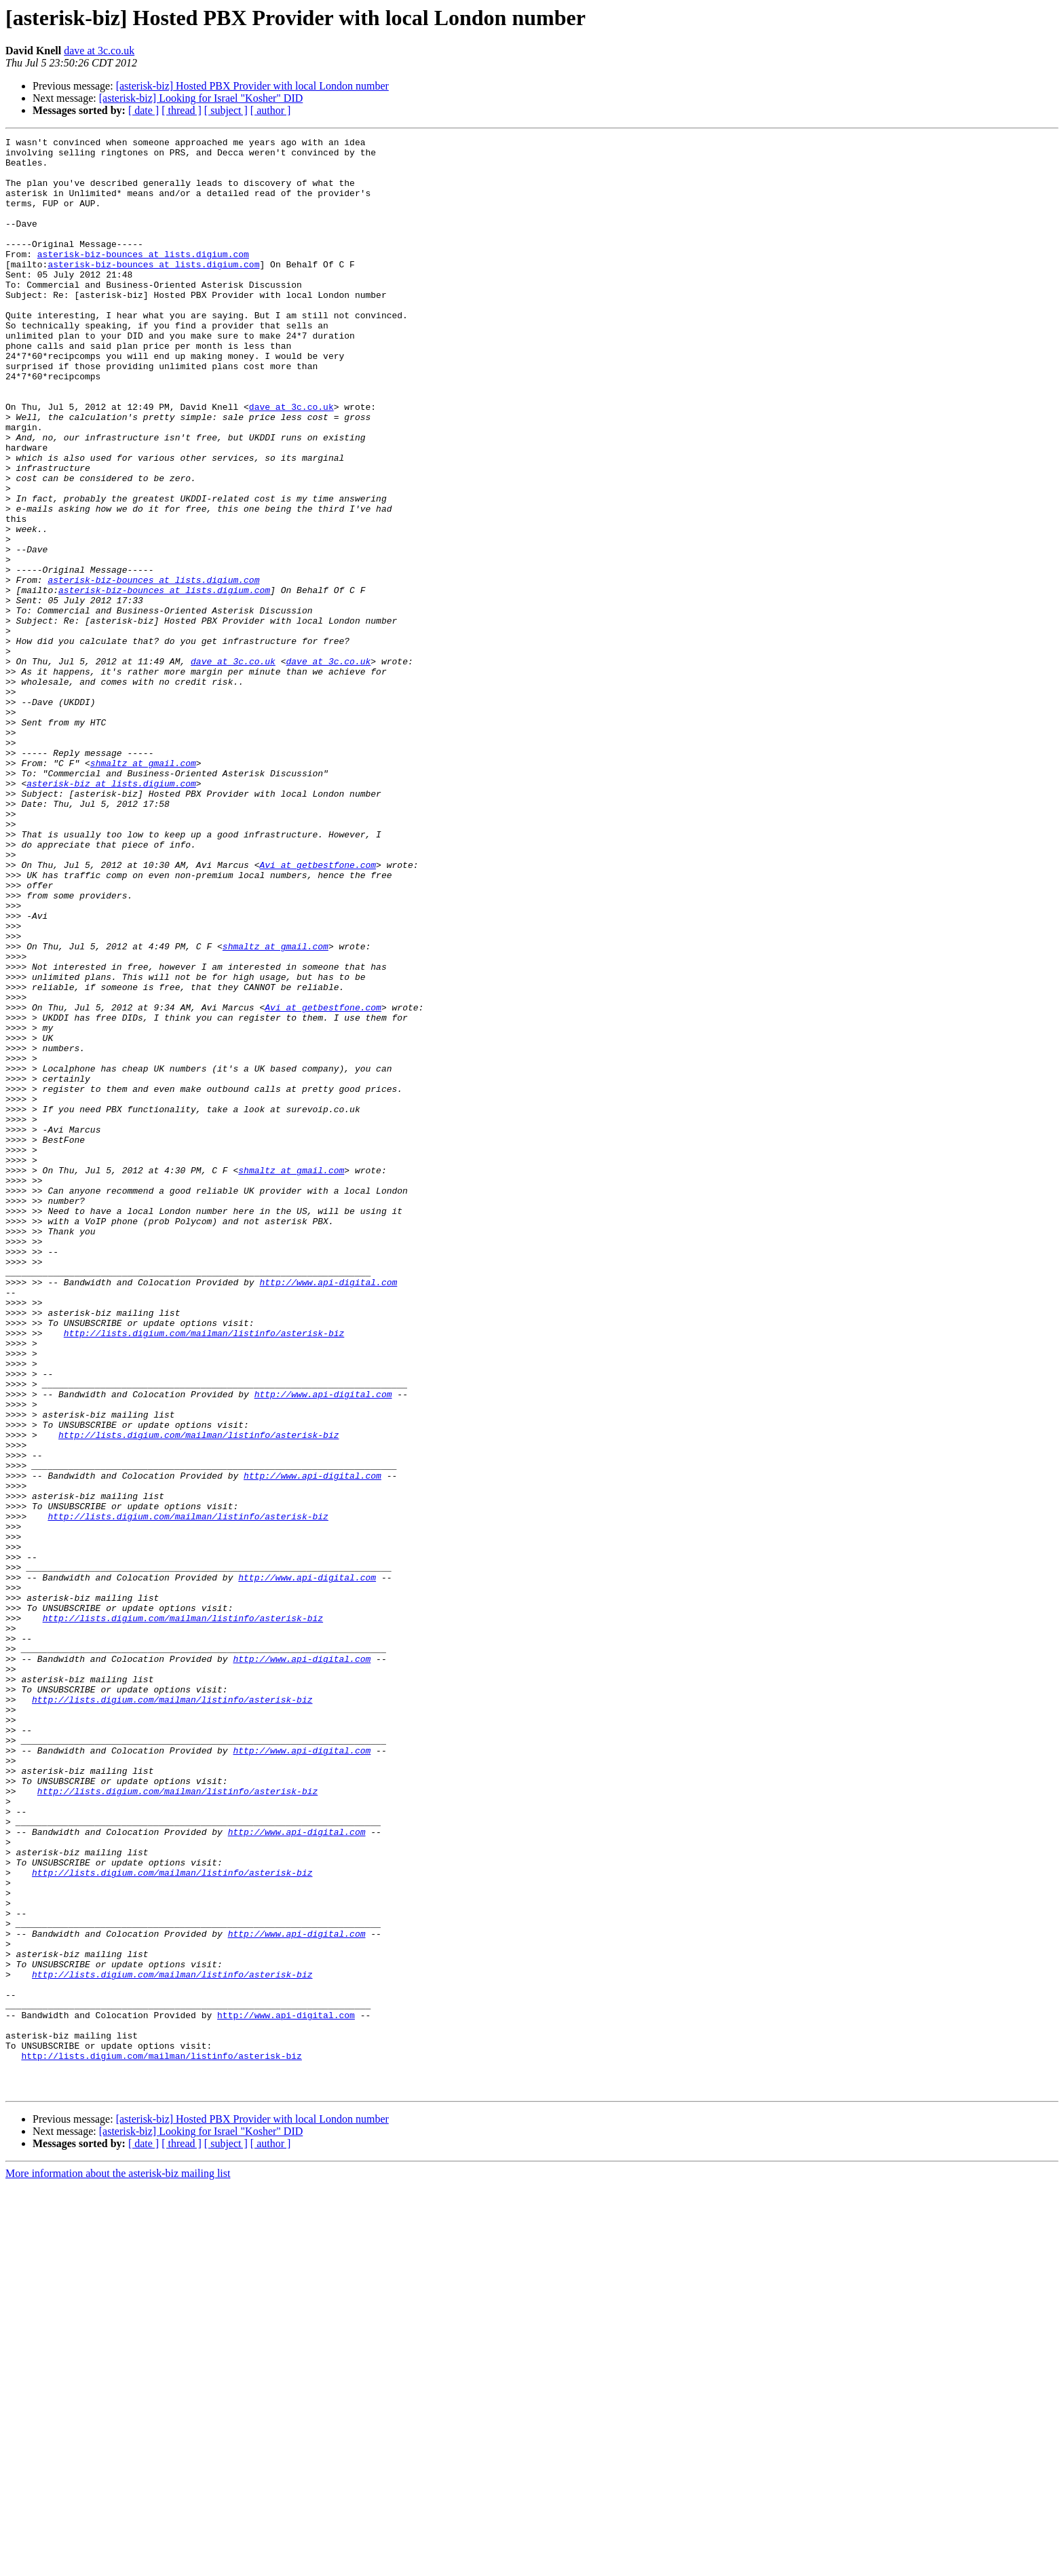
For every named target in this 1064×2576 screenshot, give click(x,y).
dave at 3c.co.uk (99, 50)
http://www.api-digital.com (328, 1512)
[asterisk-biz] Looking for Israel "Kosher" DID (201, 98)
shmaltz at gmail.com (143, 889)
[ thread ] (182, 110)
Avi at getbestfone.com (317, 1011)
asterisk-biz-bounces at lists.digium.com (143, 278)
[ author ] (270, 110)
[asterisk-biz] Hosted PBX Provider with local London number (252, 86)
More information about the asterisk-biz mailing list (117, 2564)
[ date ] (143, 110)
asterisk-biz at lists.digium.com (111, 913)
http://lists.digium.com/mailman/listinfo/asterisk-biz (204, 1573)
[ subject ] (226, 110)
